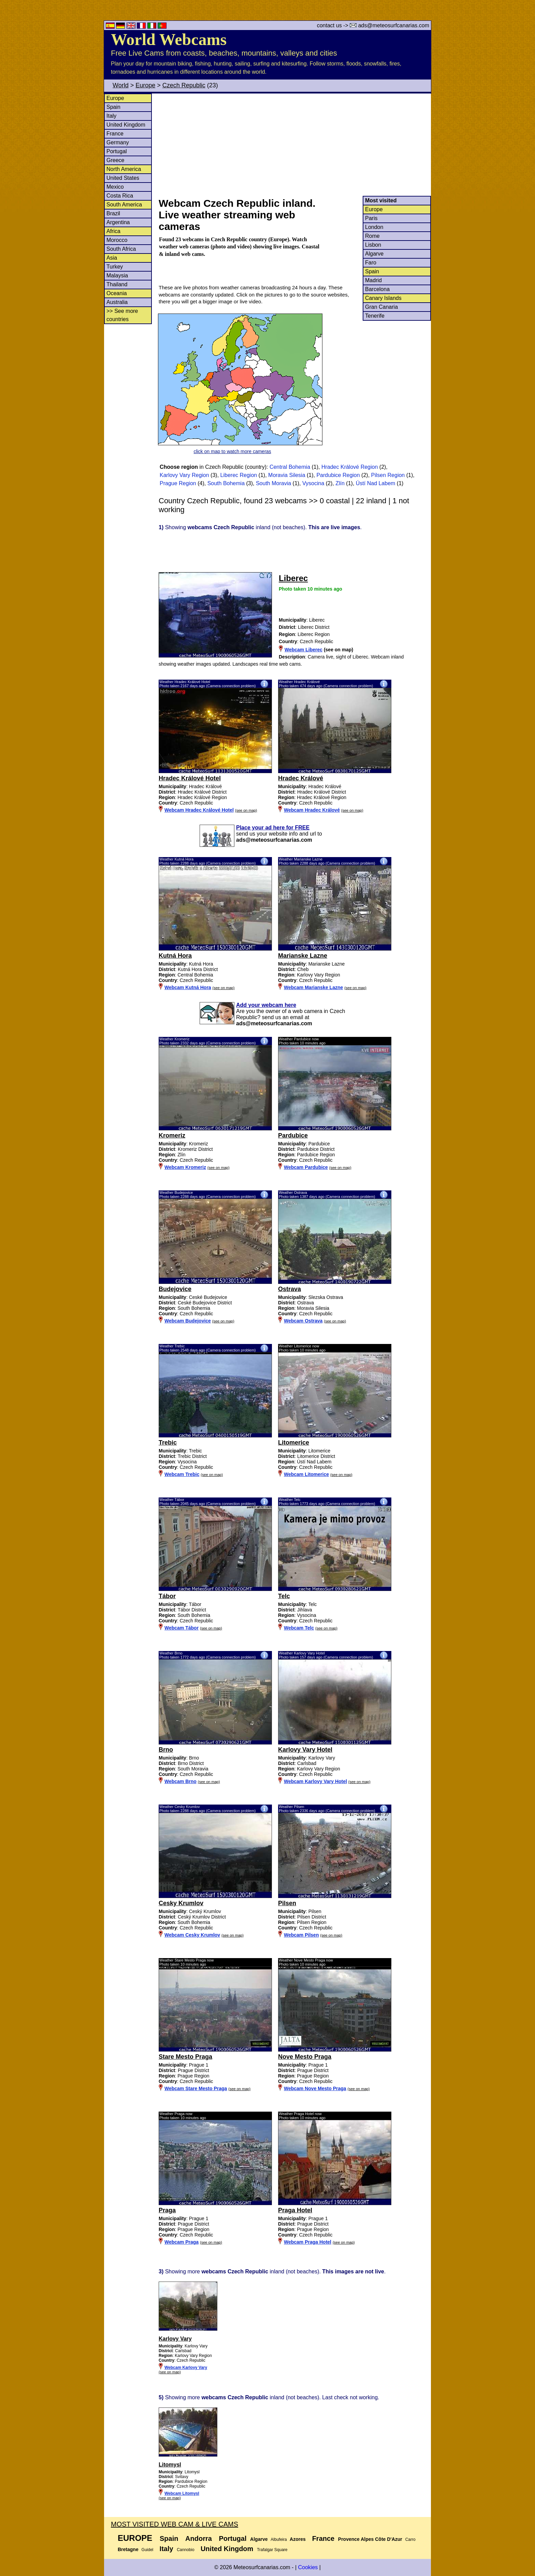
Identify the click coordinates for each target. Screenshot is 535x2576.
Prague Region (178, 483)
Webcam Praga (181, 2242)
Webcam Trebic (181, 1474)
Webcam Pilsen (301, 1935)
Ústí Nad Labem (375, 483)
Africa (113, 231)
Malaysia (117, 275)
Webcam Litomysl (181, 2493)
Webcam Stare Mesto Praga (195, 2088)
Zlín (340, 483)
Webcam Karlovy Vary (185, 2367)
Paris (371, 218)
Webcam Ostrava (303, 1320)
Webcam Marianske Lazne (313, 987)
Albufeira (279, 2539)
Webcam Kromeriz (185, 1167)
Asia (111, 258)
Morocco (116, 240)
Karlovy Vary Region (184, 475)
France (115, 133)
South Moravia (273, 483)
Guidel (148, 2549)
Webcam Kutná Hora (187, 987)
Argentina (118, 222)
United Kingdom (125, 125)
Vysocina (313, 483)
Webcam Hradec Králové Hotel (199, 810)
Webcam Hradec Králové (312, 810)
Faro (370, 262)
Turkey (114, 267)
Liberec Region (238, 475)
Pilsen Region (388, 475)
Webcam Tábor (181, 1628)
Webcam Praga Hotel (307, 2242)
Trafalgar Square (272, 2549)
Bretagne (128, 2549)
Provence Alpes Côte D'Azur (370, 2539)
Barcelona (377, 289)
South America (124, 204)
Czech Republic (183, 85)
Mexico (115, 187)
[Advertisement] (294, 144)
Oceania (116, 293)
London (374, 227)
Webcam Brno (180, 1781)
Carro (410, 2539)
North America (123, 169)
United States (122, 178)
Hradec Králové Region (349, 467)
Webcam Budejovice (187, 1320)
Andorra (198, 2538)
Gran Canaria (381, 307)
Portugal (116, 151)
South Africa (121, 249)
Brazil (113, 213)
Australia (117, 302)
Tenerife (375, 316)
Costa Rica (119, 196)
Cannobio (185, 2549)
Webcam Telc (299, 1628)
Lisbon (373, 245)
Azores (298, 2539)
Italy (111, 116)
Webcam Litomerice (306, 1474)
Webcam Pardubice (306, 1167)
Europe (145, 85)
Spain (113, 107)
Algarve (374, 254)
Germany (117, 142)
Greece (115, 160)
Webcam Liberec (303, 649)
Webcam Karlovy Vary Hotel (315, 1781)
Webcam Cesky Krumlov (192, 1935)
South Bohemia (226, 483)
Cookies (308, 2567)
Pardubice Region (338, 475)
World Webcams (169, 39)
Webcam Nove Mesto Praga (315, 2088)
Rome (372, 236)
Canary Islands (383, 298)
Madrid (373, 280)
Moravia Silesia (286, 475)
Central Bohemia (290, 467)
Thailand (116, 284)
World (121, 85)
